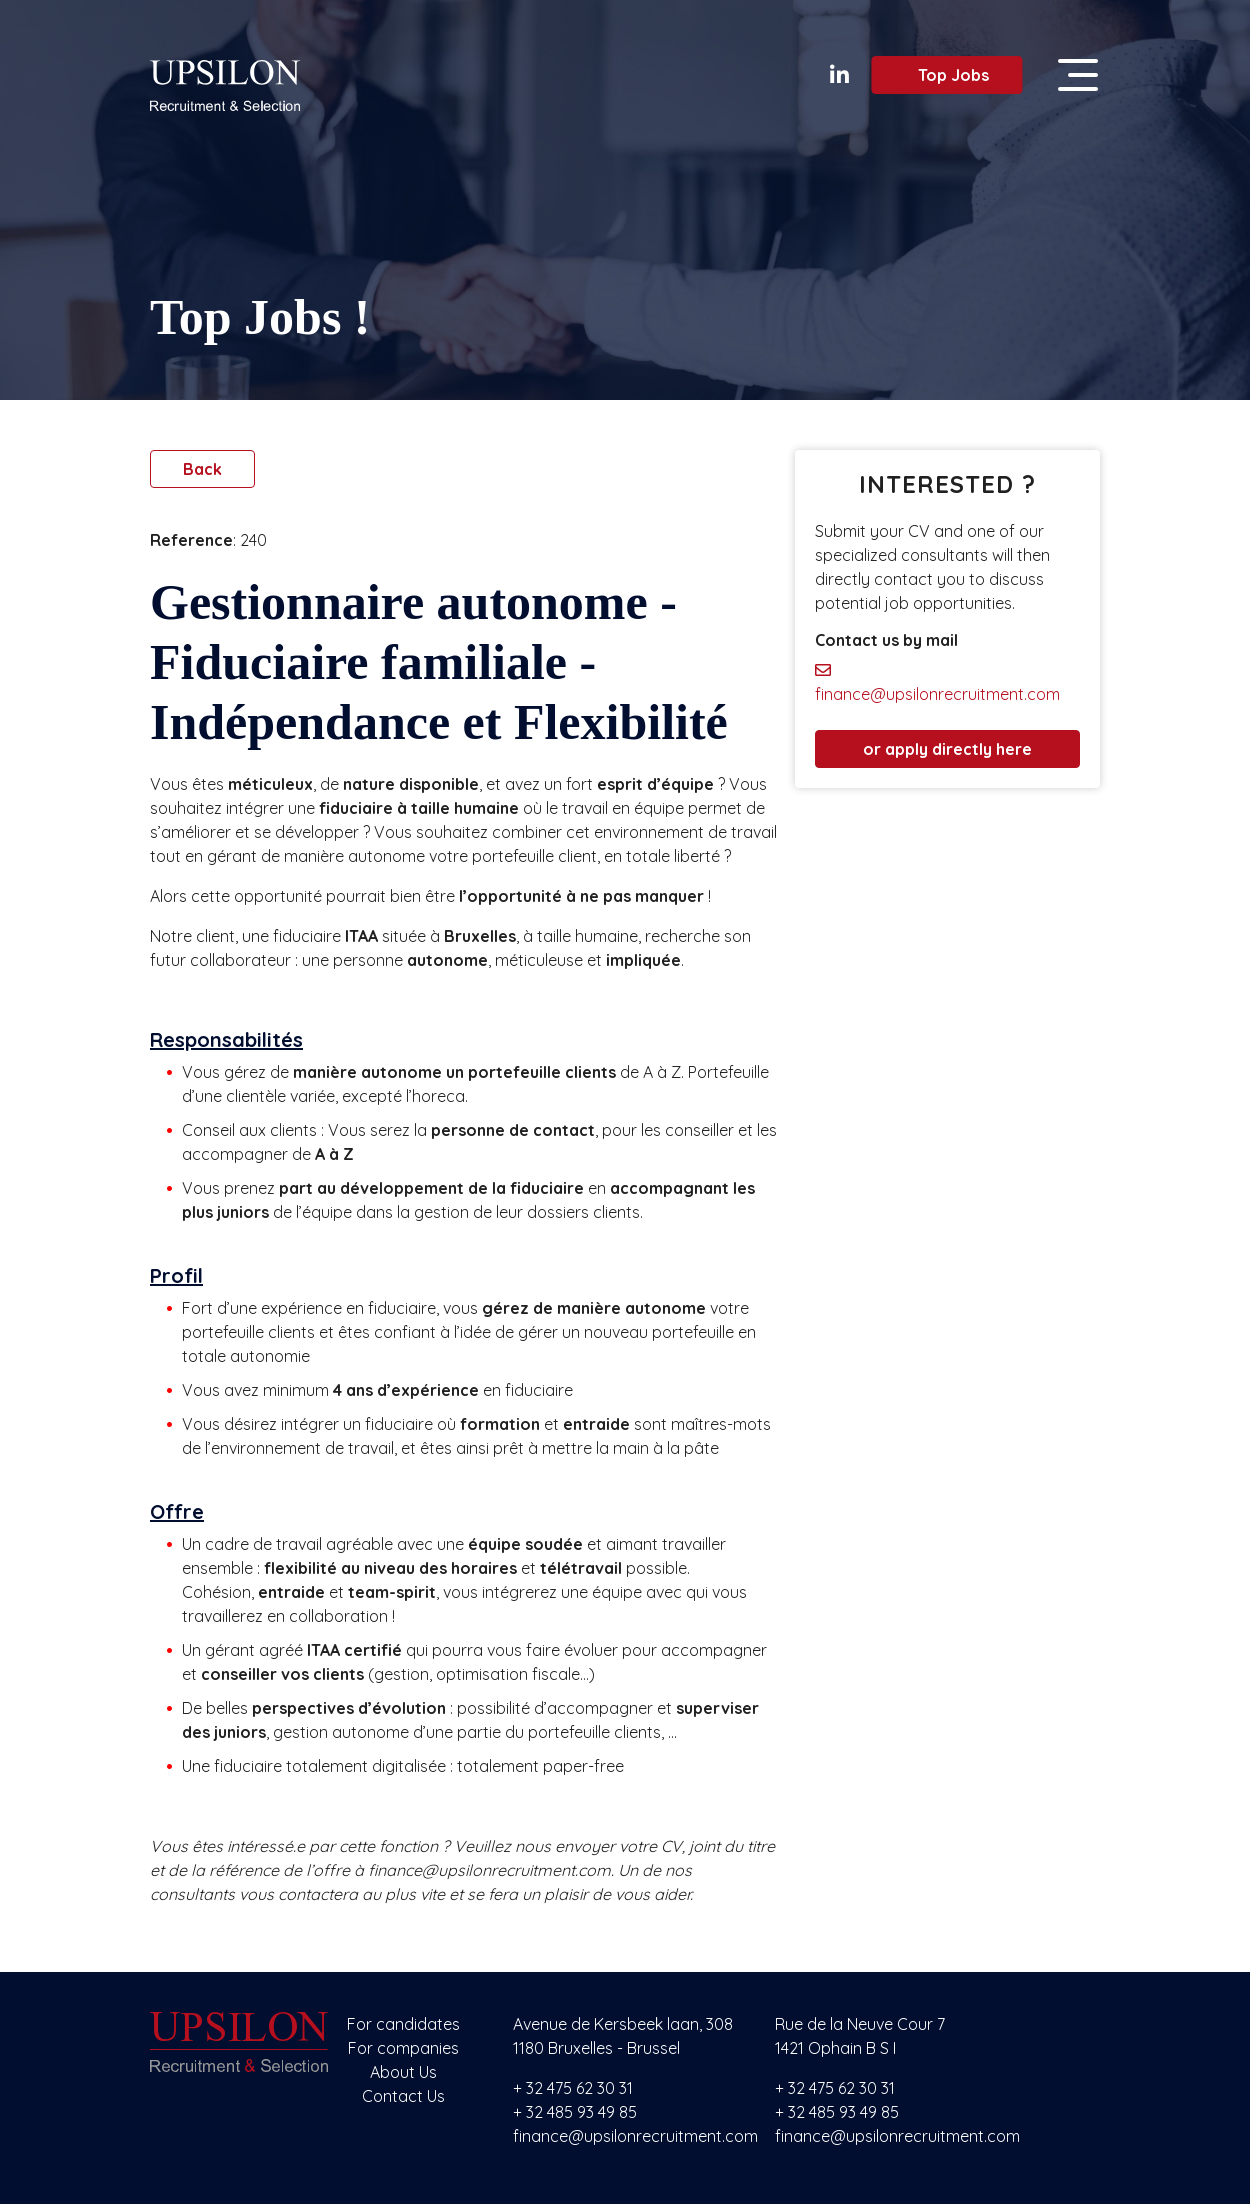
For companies (403, 2048)
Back (202, 469)
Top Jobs (942, 75)
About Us (403, 2072)
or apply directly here (947, 749)
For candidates (403, 2024)
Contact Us (403, 2096)
